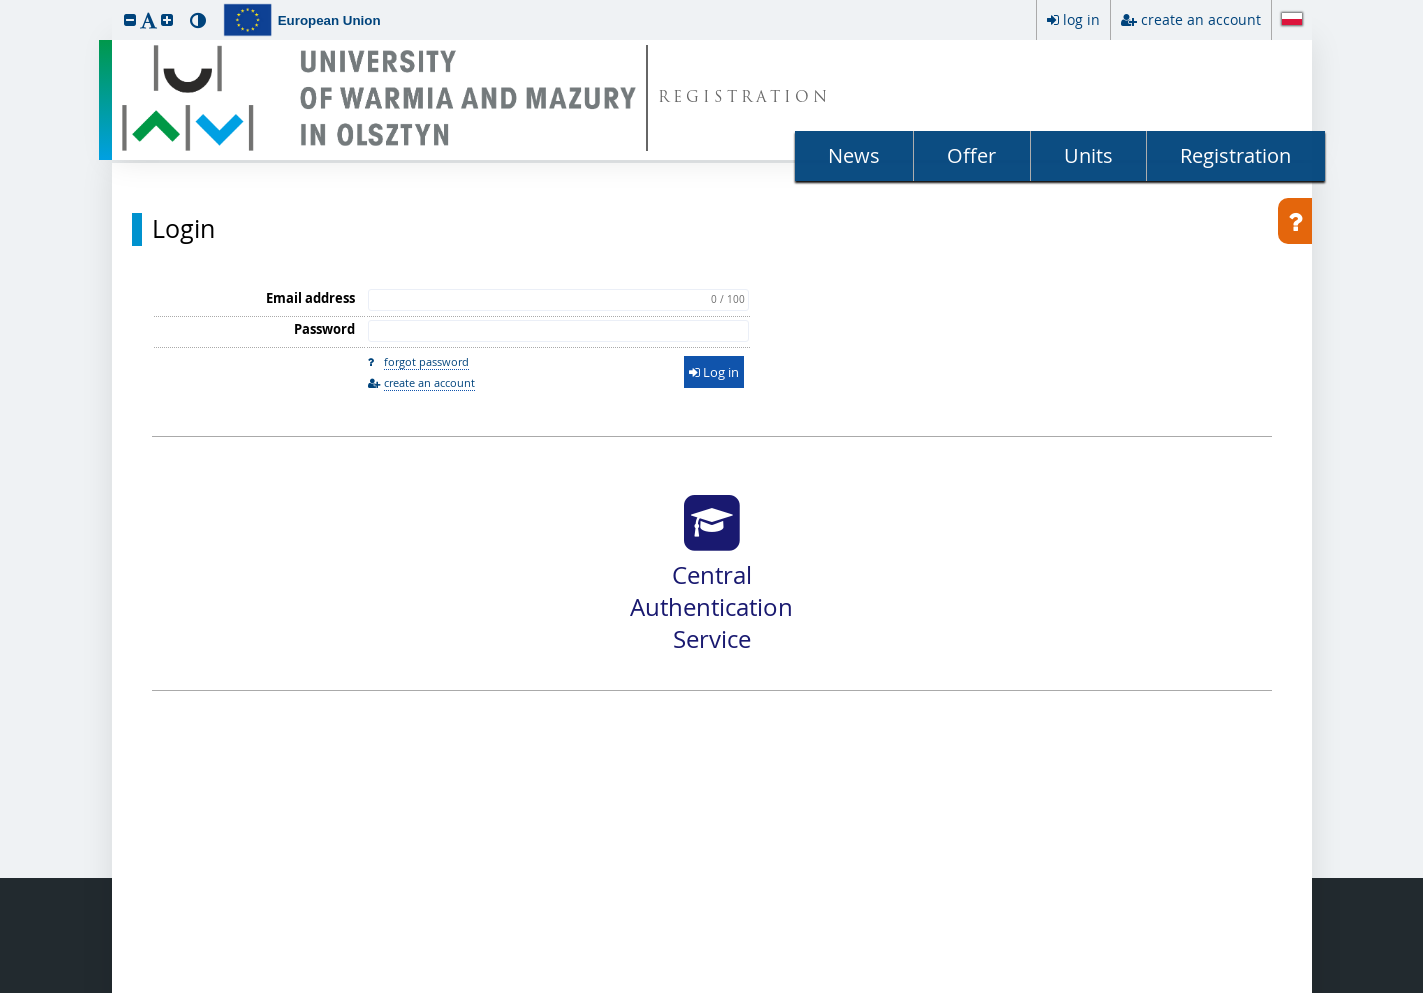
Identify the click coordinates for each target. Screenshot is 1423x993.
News (854, 155)
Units (1088, 155)
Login (183, 229)
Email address (310, 298)
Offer (971, 155)
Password (324, 329)
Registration (1235, 155)
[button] (130, 19)
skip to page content (5, 5)
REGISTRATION (744, 98)
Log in (714, 372)
